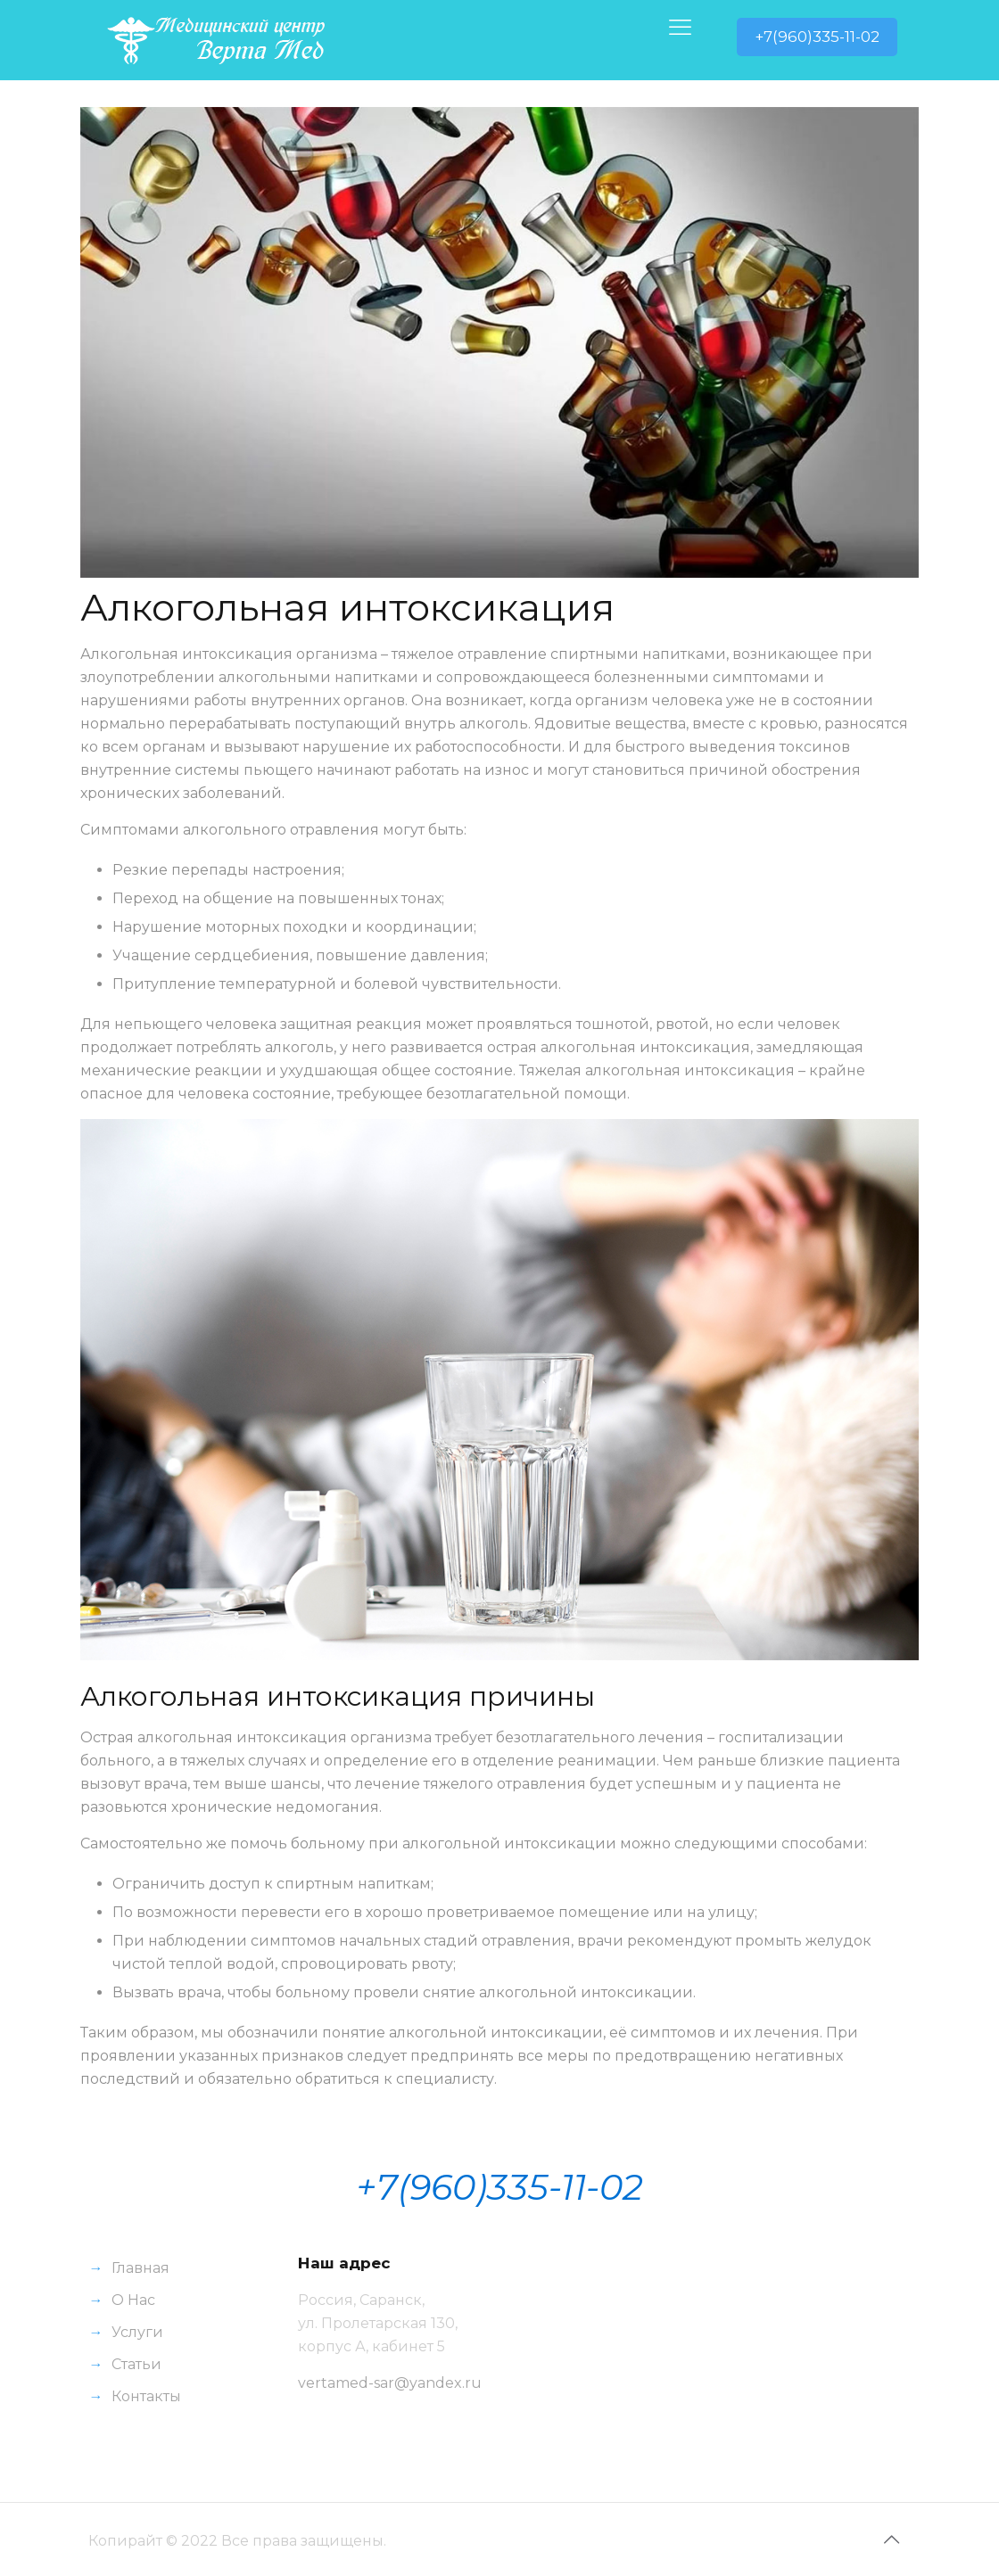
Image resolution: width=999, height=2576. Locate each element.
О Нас (133, 2300)
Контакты (146, 2396)
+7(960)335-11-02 (817, 36)
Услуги (137, 2332)
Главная (140, 2267)
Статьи (136, 2364)
